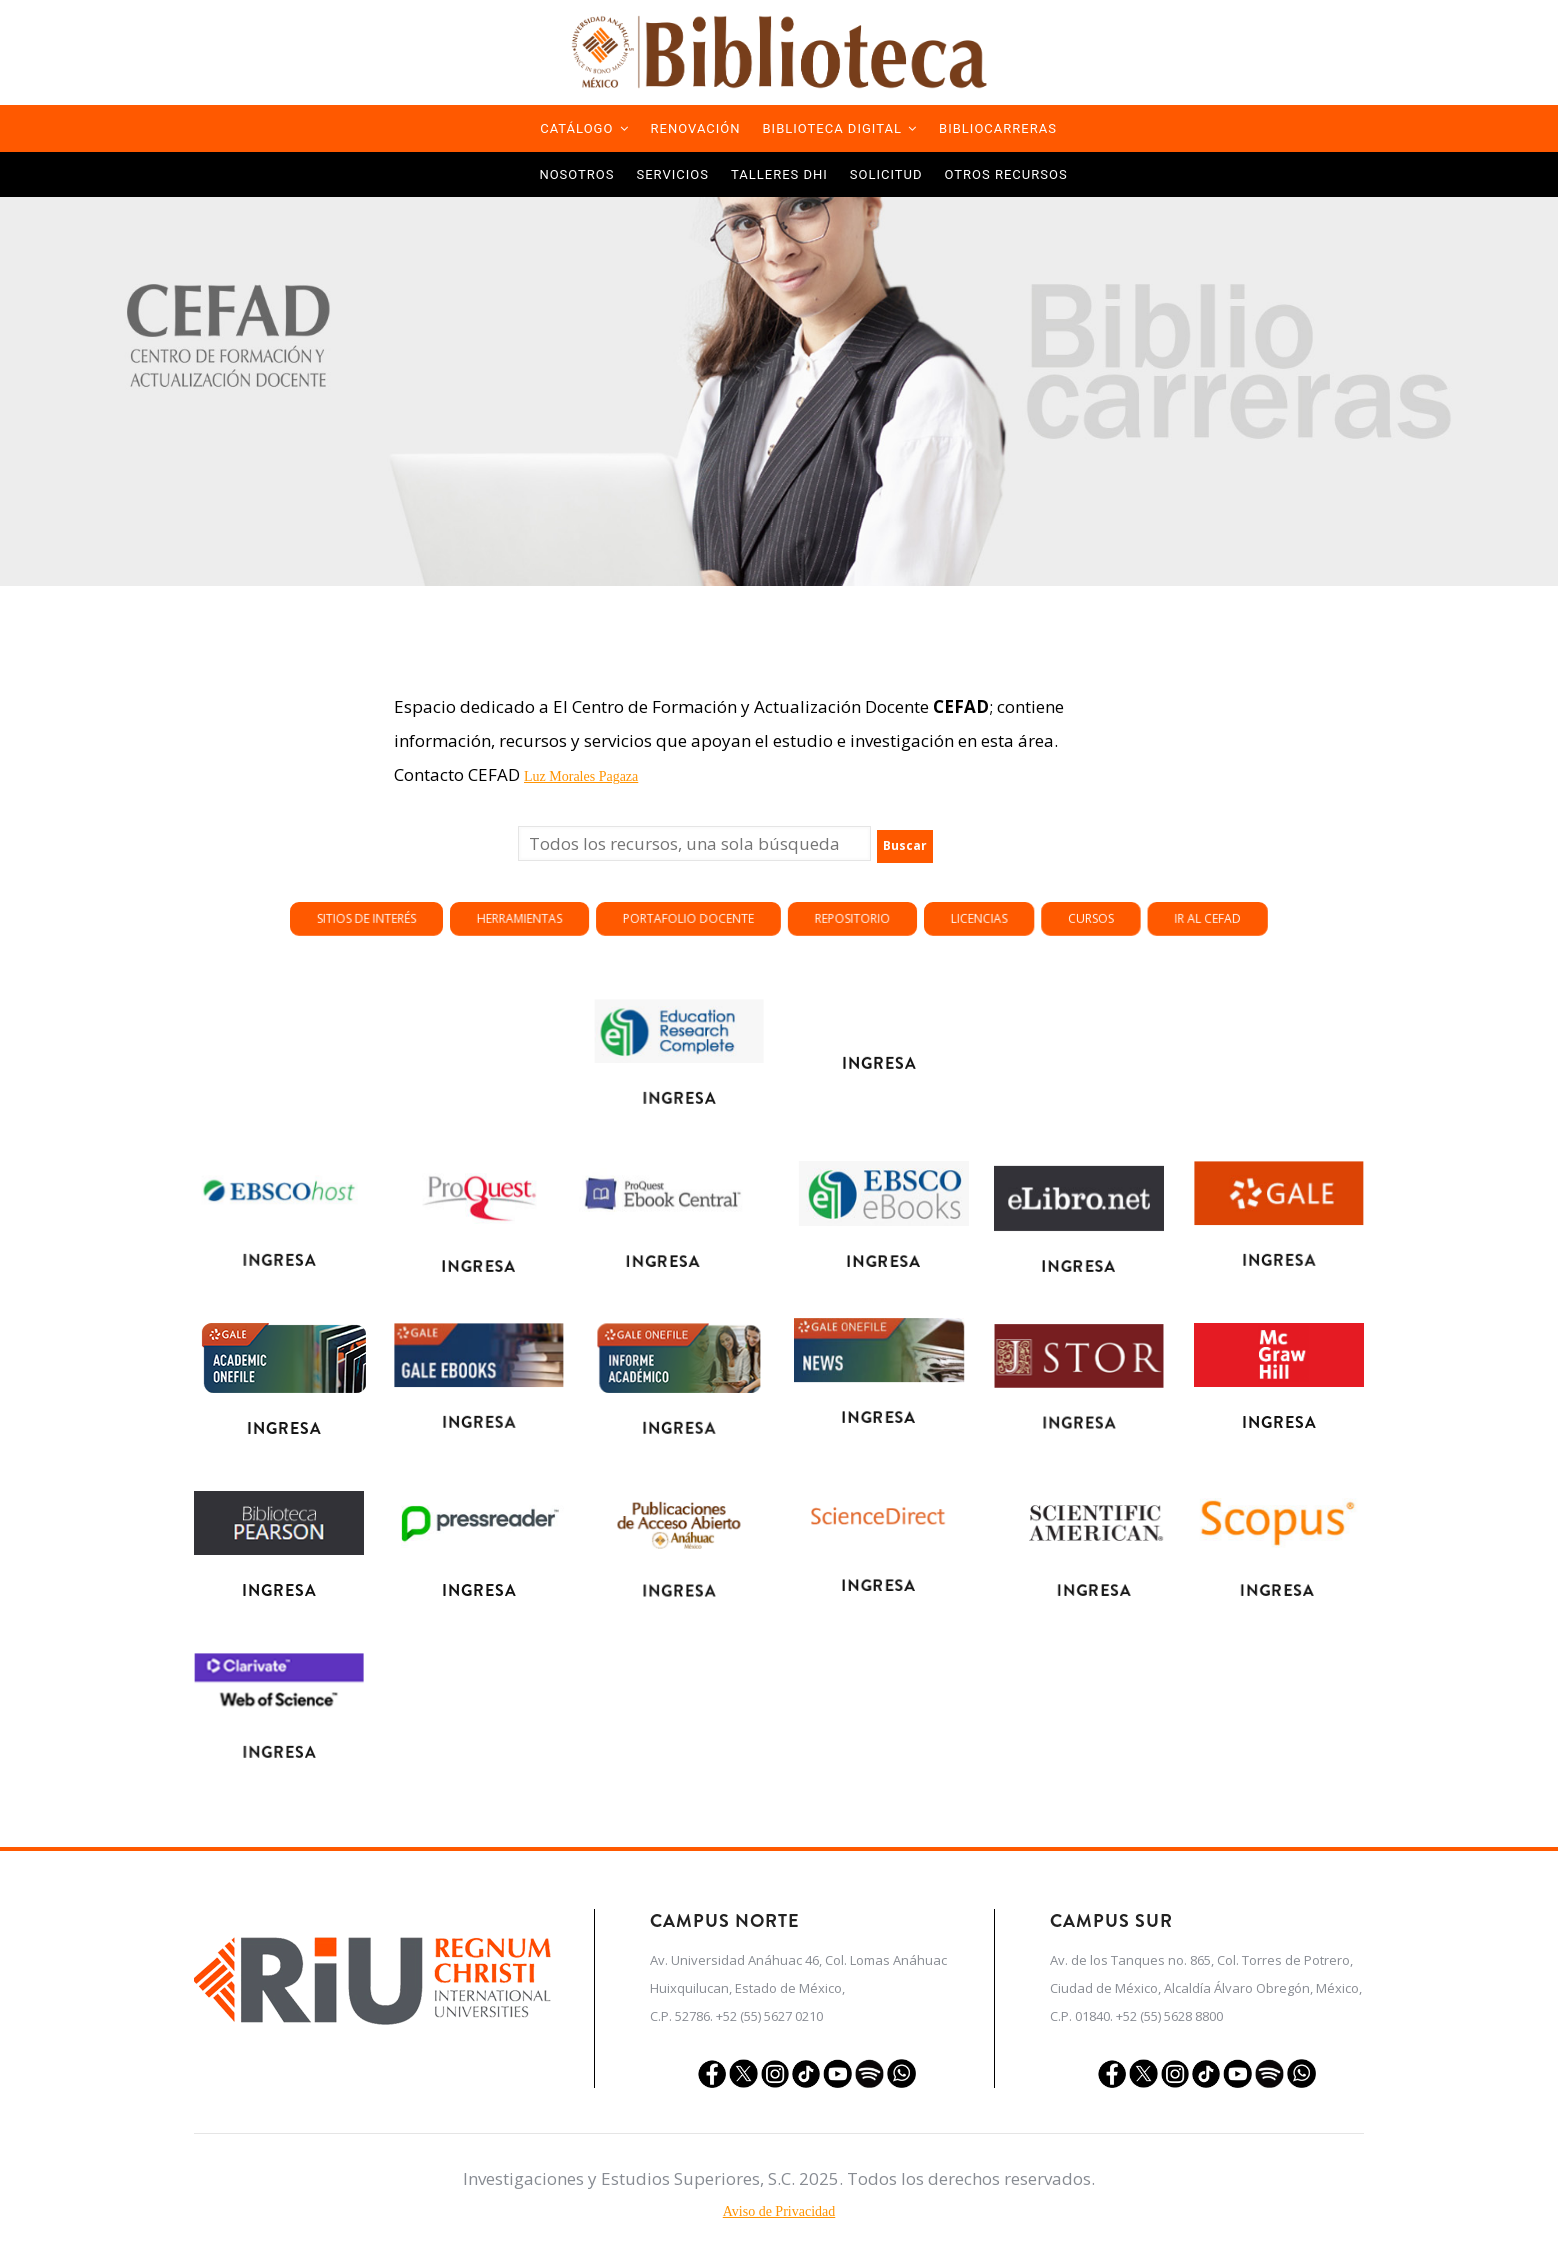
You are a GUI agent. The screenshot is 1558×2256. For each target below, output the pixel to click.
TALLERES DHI (779, 174)
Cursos (940, 904)
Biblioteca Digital (840, 128)
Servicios (673, 174)
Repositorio (909, 904)
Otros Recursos (1006, 174)
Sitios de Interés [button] (844, 904)
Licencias (925, 904)
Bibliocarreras (998, 128)
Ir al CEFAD (956, 904)
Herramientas (864, 904)
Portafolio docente (887, 904)
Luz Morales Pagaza (581, 776)
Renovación (696, 128)
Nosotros (576, 174)
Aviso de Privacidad (779, 2211)
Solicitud (886, 174)
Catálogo (584, 128)
